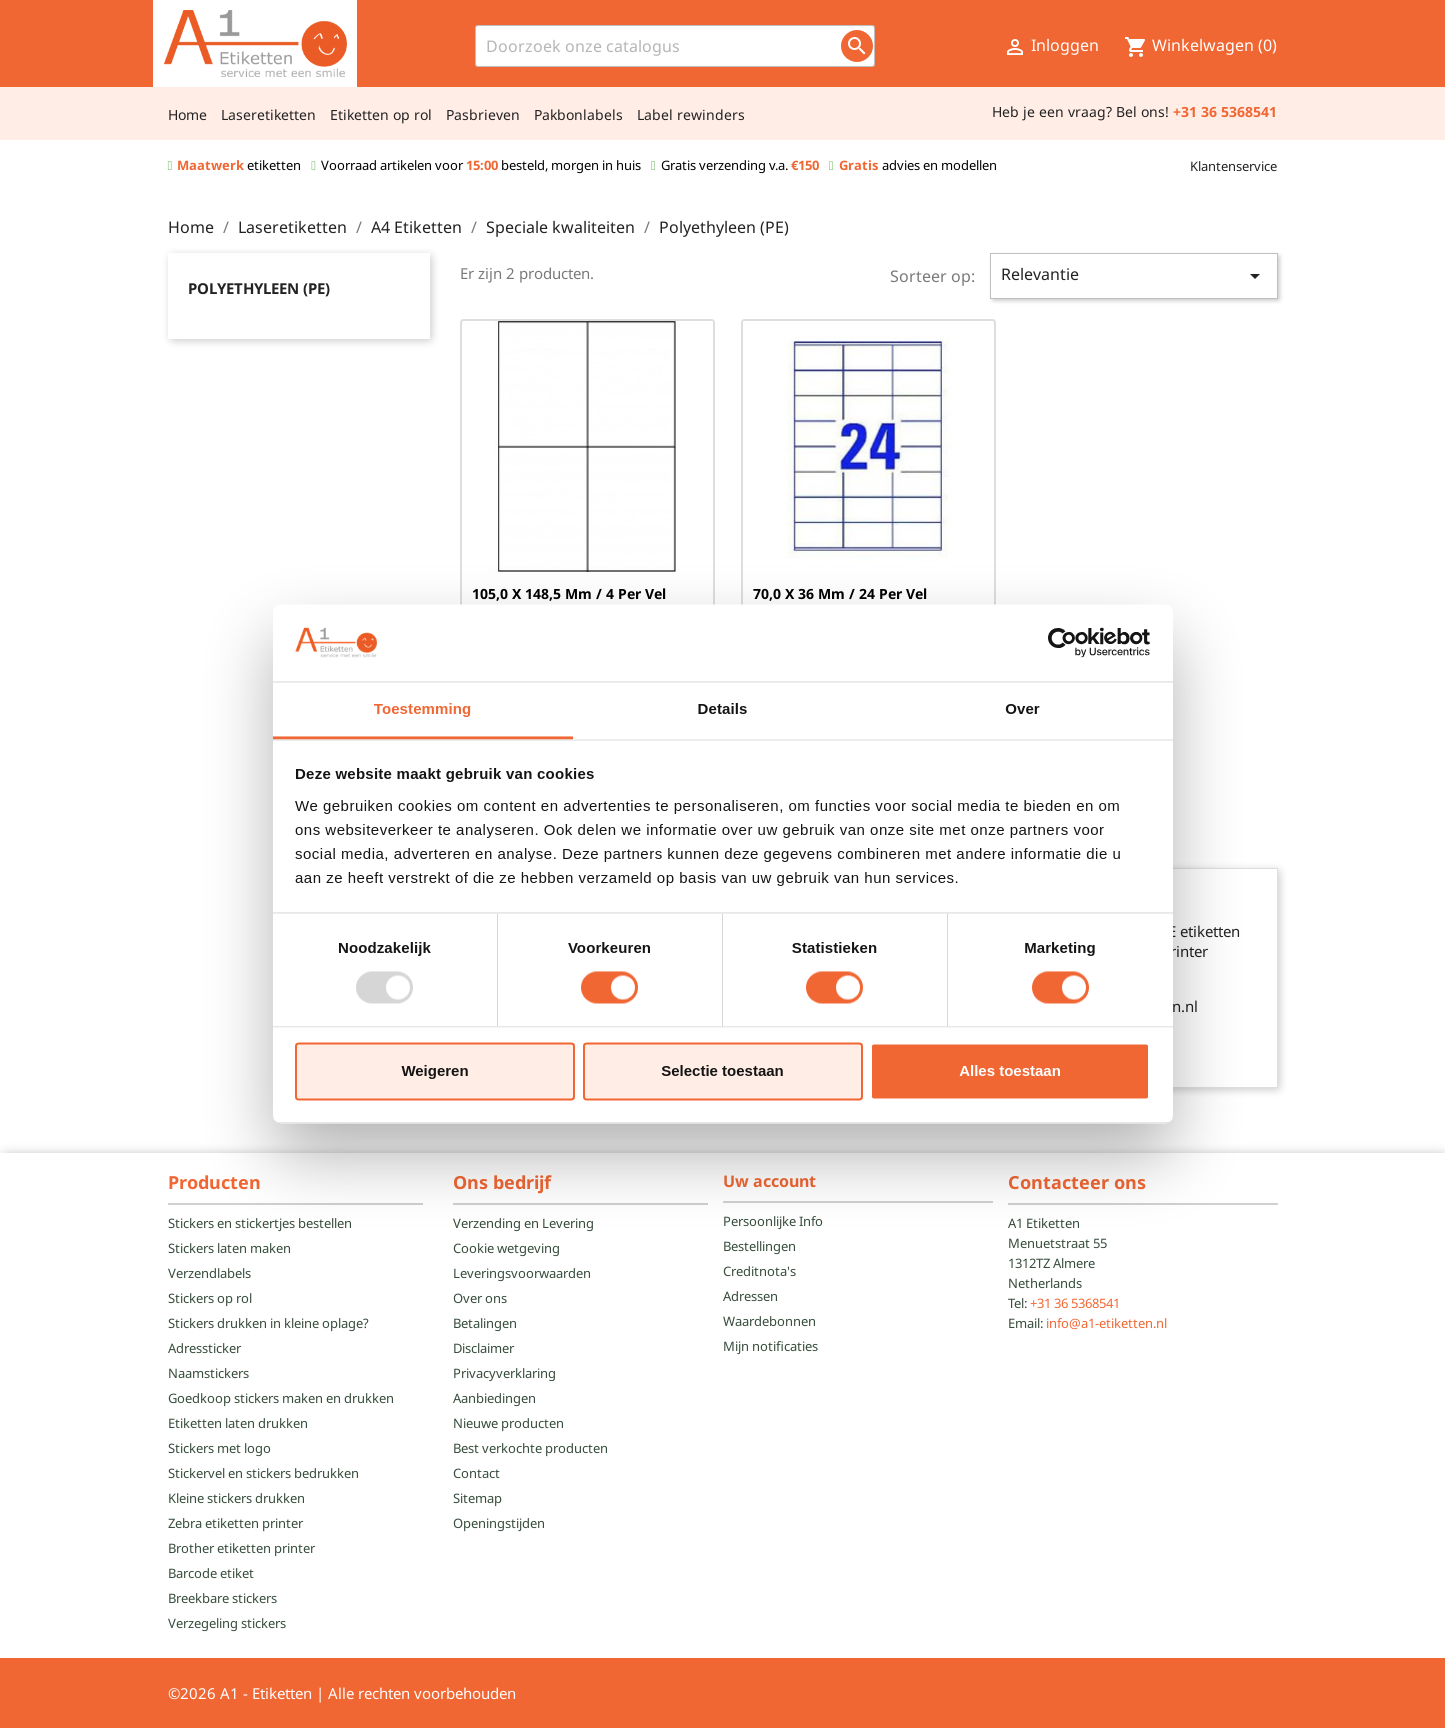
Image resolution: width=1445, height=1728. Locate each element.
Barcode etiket (211, 1573)
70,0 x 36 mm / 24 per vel (840, 593)
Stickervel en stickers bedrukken (263, 1473)
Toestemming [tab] (423, 708)
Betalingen (485, 1323)
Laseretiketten (268, 114)
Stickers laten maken (229, 1248)
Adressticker (204, 1348)
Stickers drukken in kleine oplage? (268, 1323)
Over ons (480, 1298)
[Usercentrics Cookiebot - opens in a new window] (1062, 643)
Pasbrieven (483, 114)
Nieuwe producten (508, 1423)
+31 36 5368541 (1075, 1303)
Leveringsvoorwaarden (522, 1273)
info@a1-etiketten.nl (1106, 1323)
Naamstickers (208, 1373)
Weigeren (434, 1070)
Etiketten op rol (381, 114)
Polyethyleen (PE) (259, 288)
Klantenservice (1233, 166)
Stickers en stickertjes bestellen (260, 1223)
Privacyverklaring (504, 1373)
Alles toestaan (1010, 1070)
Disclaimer (483, 1348)
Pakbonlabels (578, 114)
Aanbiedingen (494, 1398)
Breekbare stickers (222, 1598)
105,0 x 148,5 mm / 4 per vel (569, 593)
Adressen (750, 1296)
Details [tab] (723, 708)
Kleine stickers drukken (236, 1498)
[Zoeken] (675, 46)
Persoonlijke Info (773, 1221)
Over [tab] (1022, 708)
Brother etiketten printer (241, 1548)
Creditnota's (759, 1271)
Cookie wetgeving (506, 1248)
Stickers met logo (219, 1448)
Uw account (769, 1181)
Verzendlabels (209, 1273)
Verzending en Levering (523, 1223)
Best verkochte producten (530, 1448)
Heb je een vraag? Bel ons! (1080, 111)
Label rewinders (691, 114)
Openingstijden (499, 1523)
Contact (476, 1473)
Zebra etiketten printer (235, 1523)
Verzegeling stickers (227, 1623)
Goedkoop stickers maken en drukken (281, 1398)
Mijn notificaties (770, 1346)
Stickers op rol (210, 1298)
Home (187, 114)
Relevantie (1134, 275)
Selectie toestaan (722, 1070)
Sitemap (477, 1498)
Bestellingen (759, 1246)
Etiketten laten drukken (238, 1423)
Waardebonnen (769, 1321)
